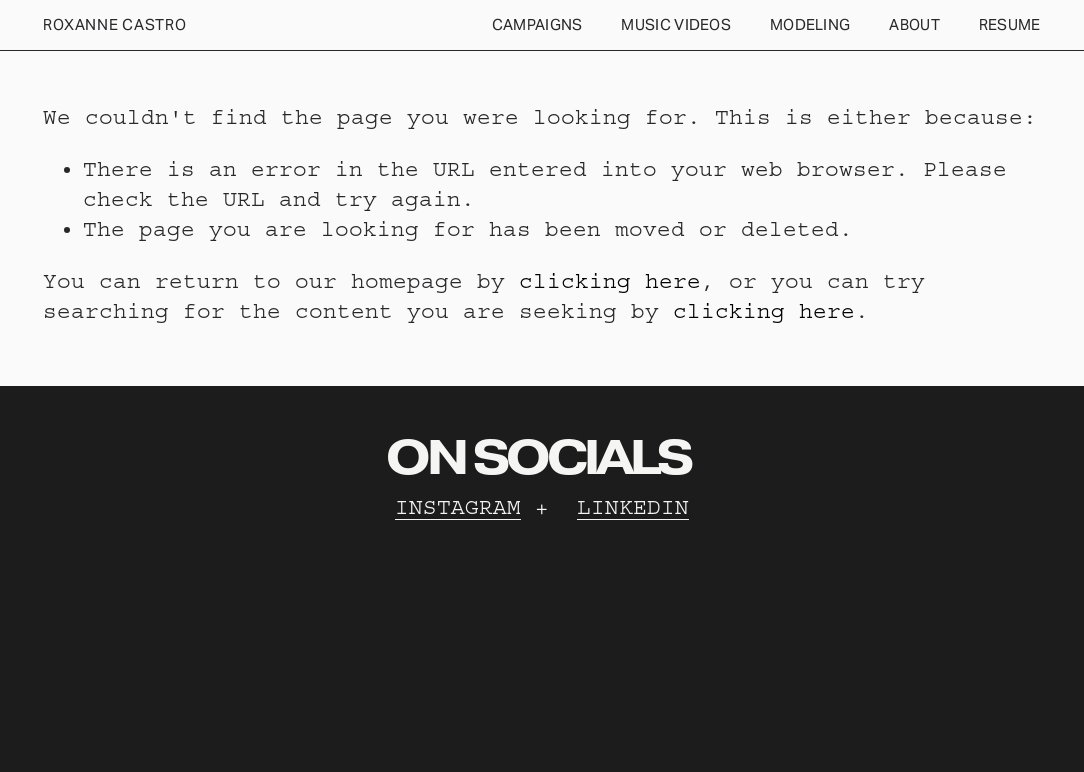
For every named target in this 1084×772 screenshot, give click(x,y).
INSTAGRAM (458, 507)
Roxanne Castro (114, 24)
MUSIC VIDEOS (676, 24)
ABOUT (914, 24)
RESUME (1010, 24)
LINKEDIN (633, 507)
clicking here (610, 281)
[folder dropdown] (537, 25)
